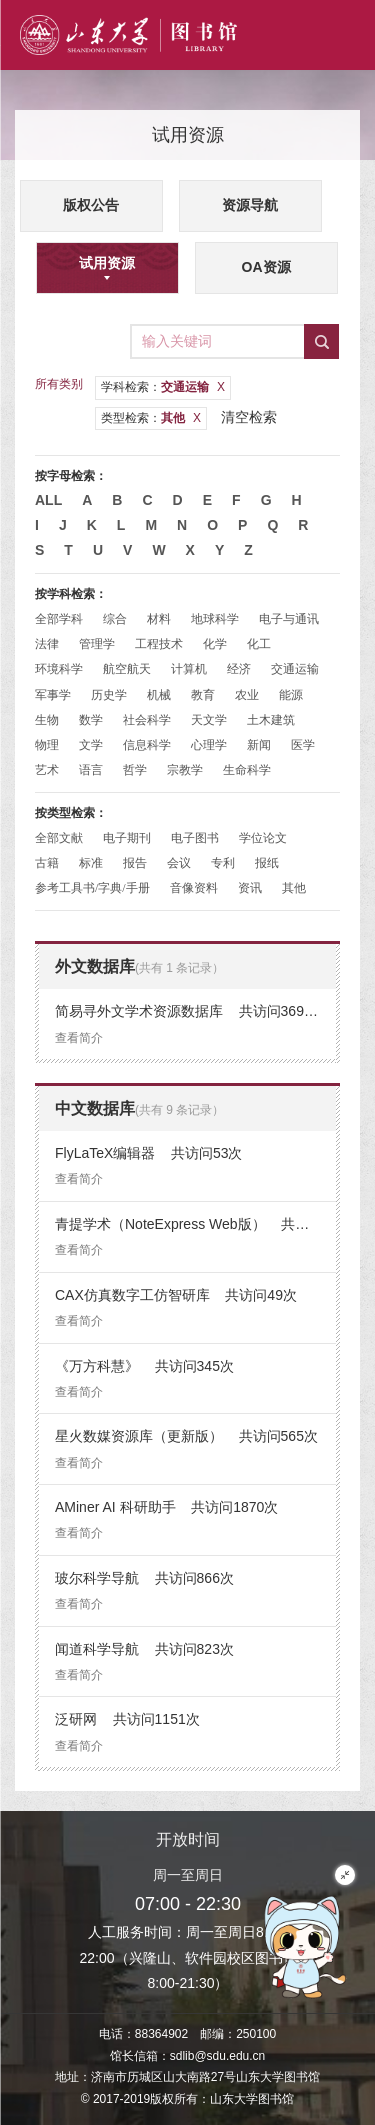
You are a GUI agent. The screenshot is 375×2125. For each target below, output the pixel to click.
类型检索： (151, 418)
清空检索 (249, 417)
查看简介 (79, 1038)
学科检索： (163, 387)
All (48, 500)
